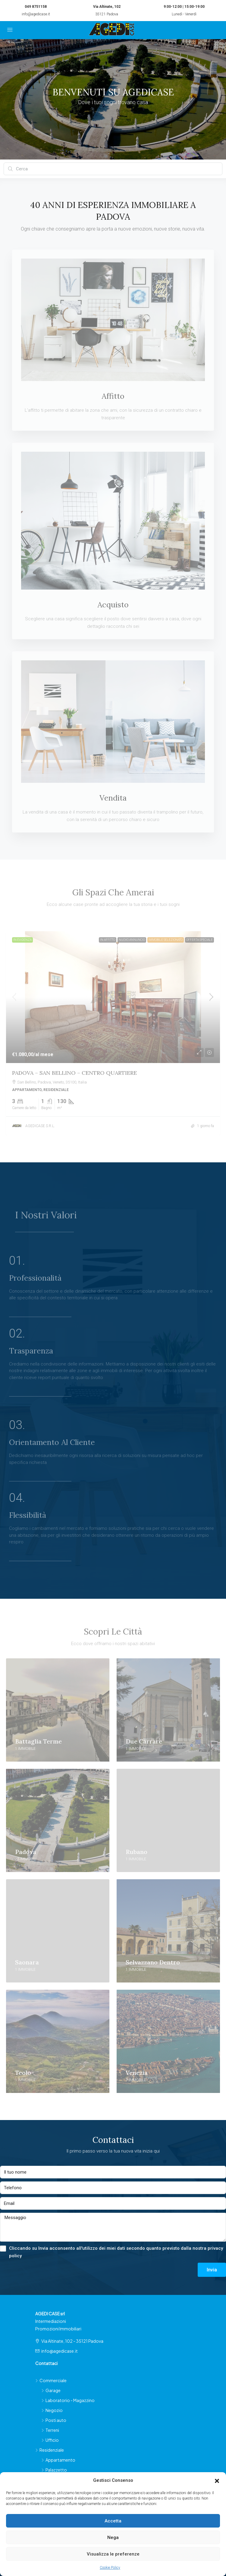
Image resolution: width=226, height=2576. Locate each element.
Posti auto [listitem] (53, 2420)
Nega (113, 2537)
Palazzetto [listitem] (54, 2469)
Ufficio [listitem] (50, 2440)
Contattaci (46, 2363)
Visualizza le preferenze (113, 2554)
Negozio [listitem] (52, 2410)
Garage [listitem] (51, 2390)
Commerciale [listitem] (51, 2380)
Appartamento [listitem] (58, 2460)
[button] (217, 2481)
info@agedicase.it (36, 14)
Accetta (113, 2521)
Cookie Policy (110, 2567)
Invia (212, 2270)
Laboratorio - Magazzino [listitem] (68, 2400)
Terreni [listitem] (50, 2430)
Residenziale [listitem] (49, 2450)
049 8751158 (36, 7)
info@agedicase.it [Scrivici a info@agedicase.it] (59, 2351)
